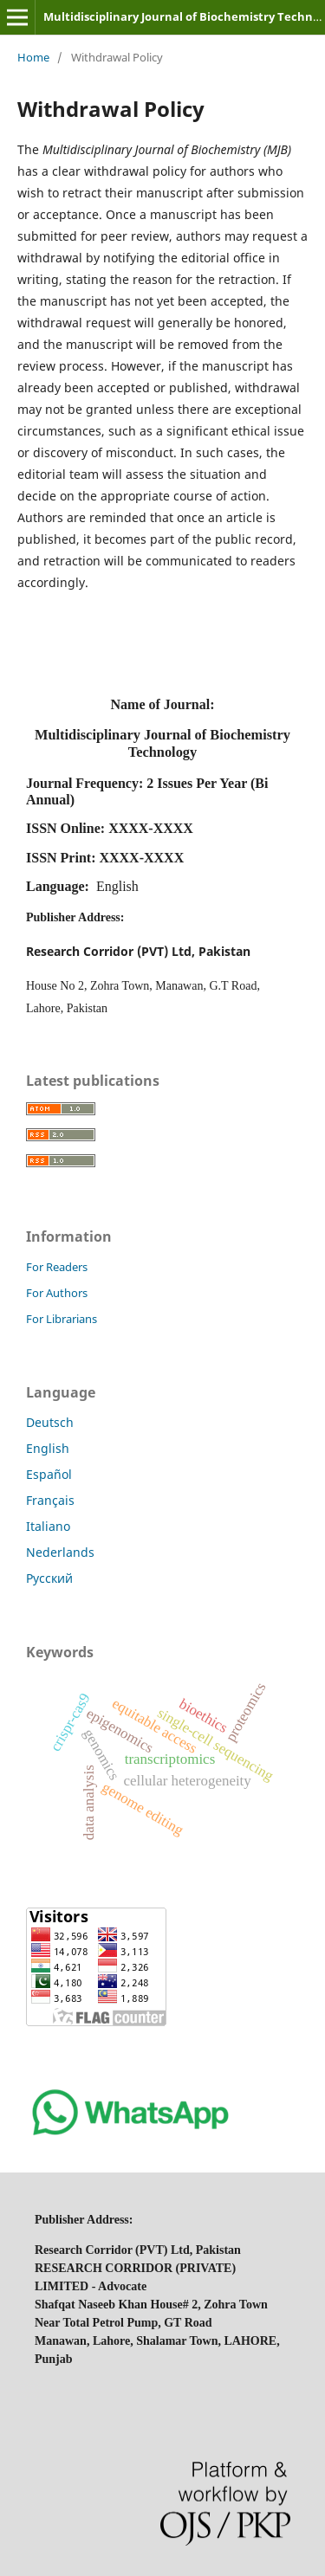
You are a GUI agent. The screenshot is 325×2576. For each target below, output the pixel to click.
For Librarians (61, 1319)
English (47, 1448)
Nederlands (60, 1552)
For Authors (57, 1293)
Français (50, 1500)
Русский (49, 1578)
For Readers (57, 1267)
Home (33, 57)
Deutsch (50, 1422)
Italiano (48, 1526)
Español (49, 1474)
